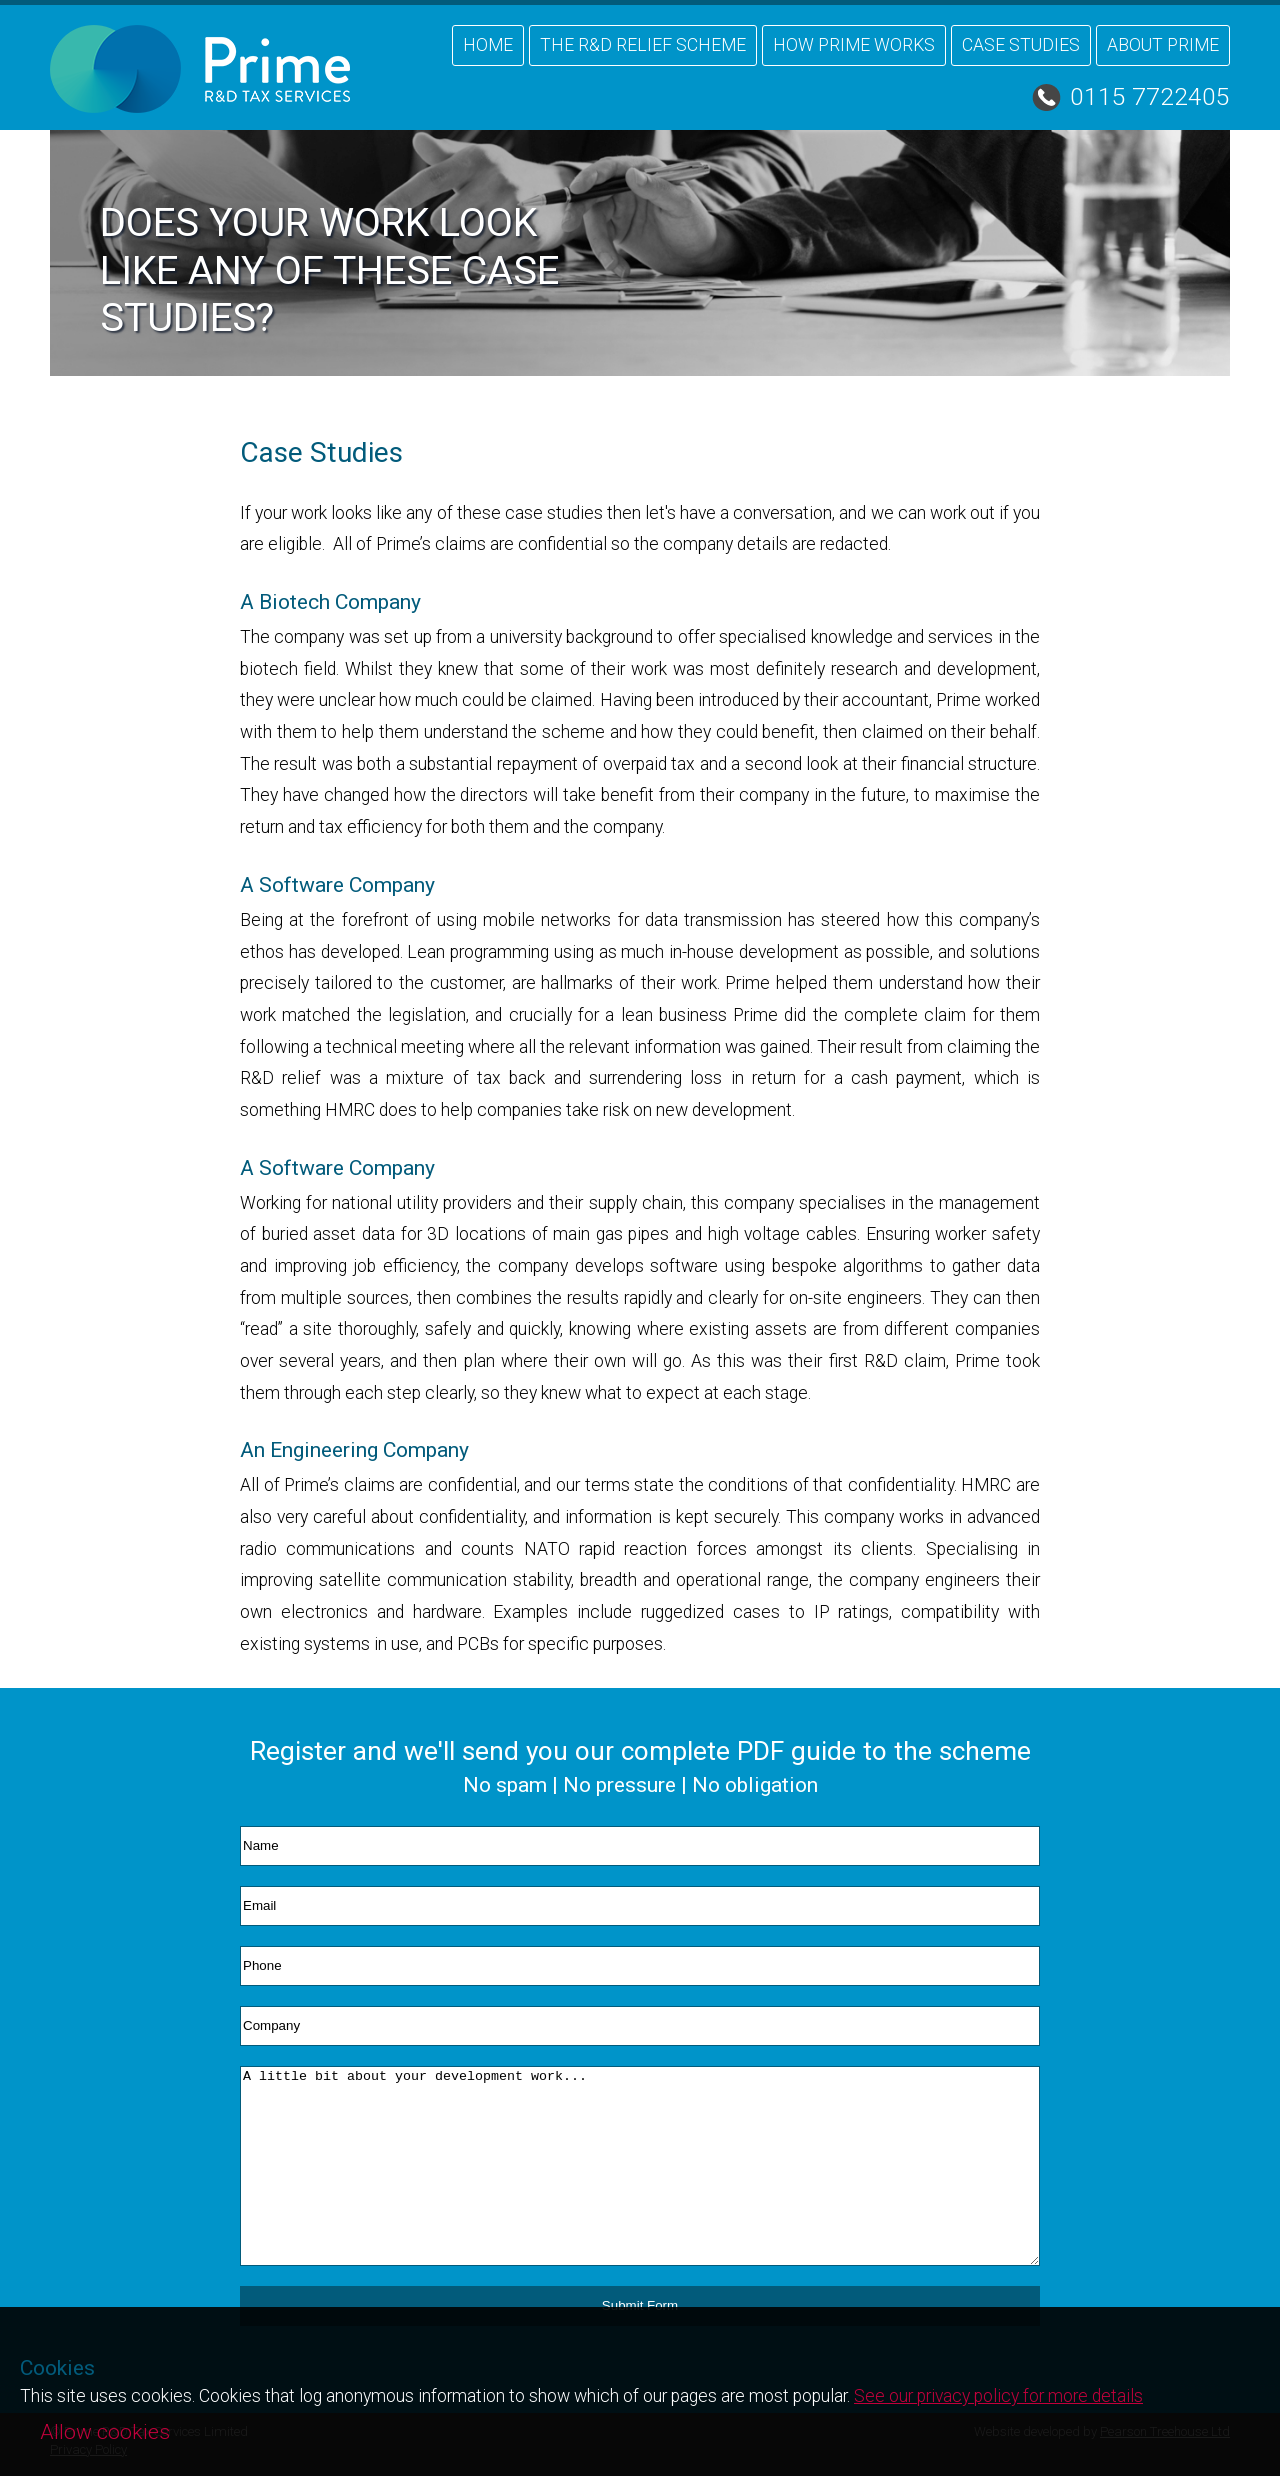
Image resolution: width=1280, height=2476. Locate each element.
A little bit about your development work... (640, 2166)
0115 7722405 (1150, 96)
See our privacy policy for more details (998, 2396)
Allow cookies (105, 2431)
